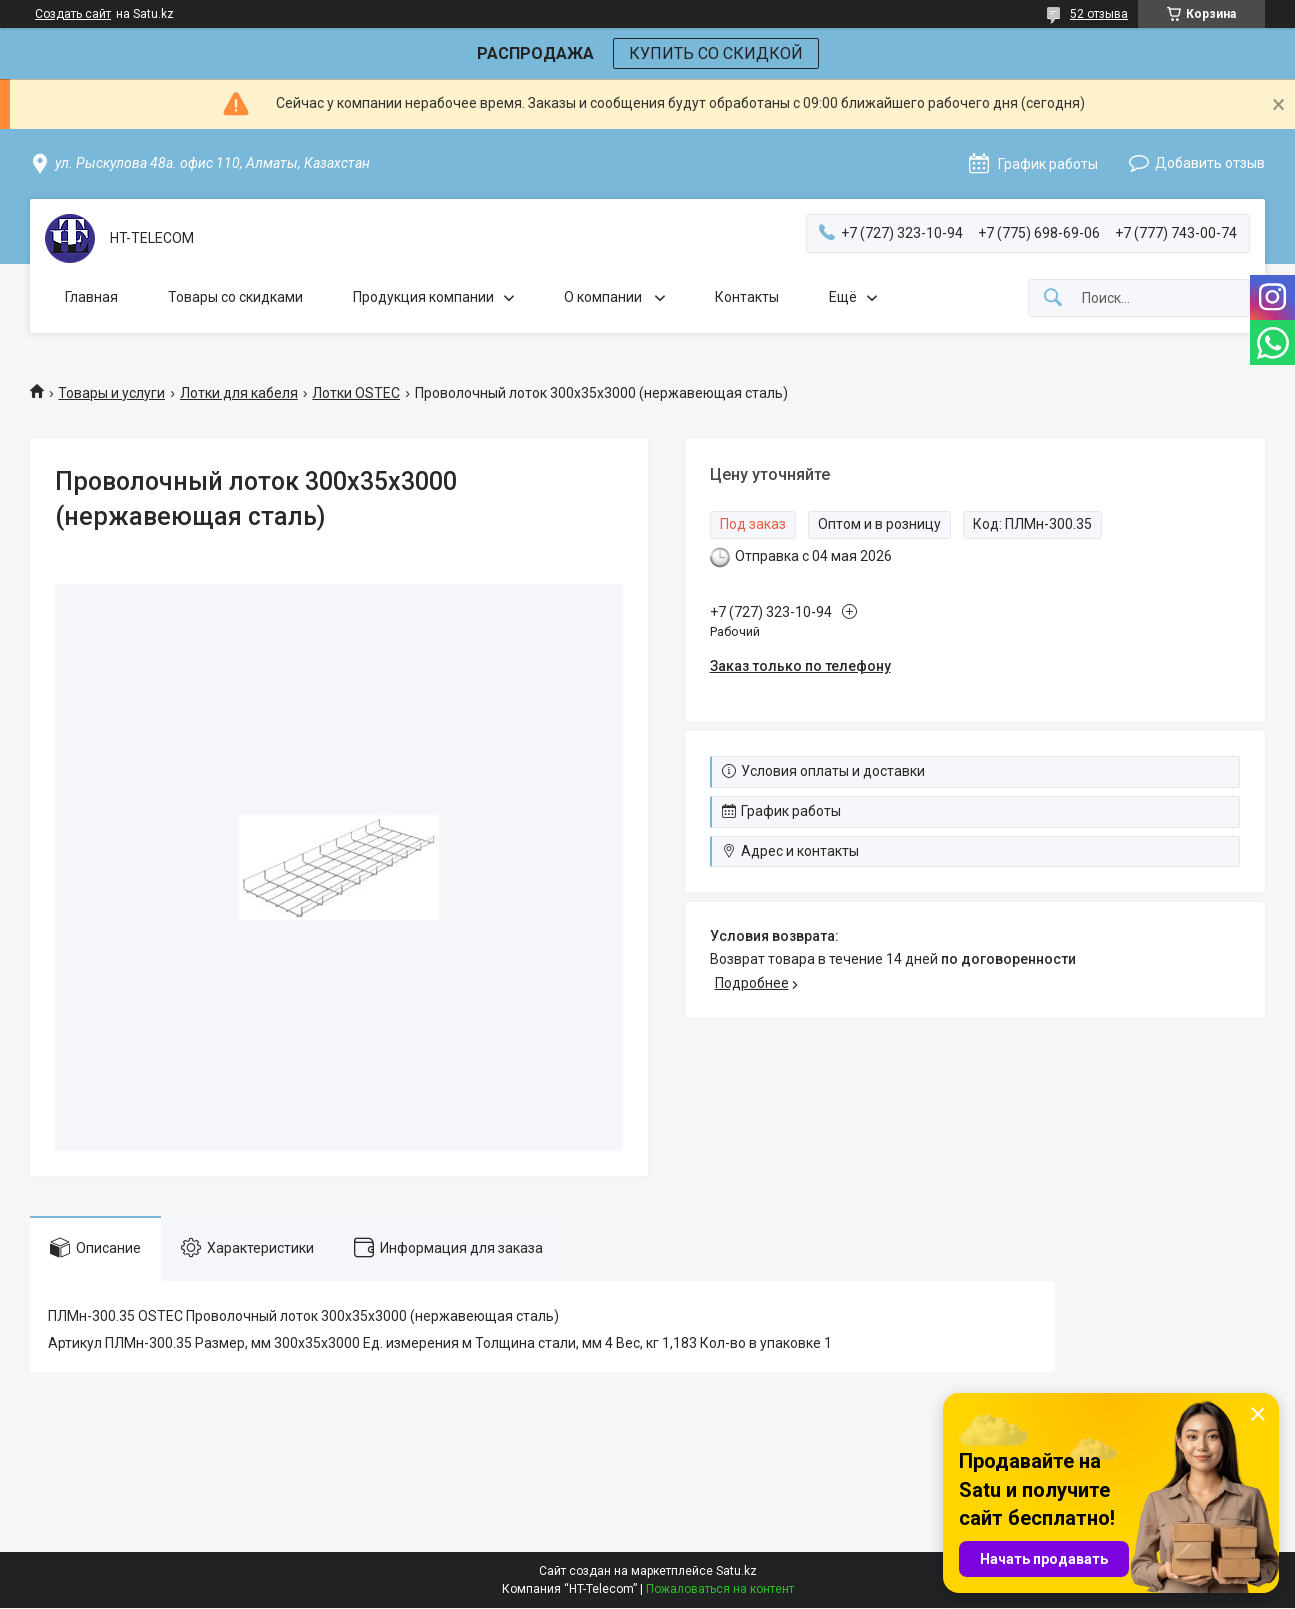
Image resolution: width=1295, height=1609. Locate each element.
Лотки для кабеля (239, 393)
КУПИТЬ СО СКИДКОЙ (716, 53)
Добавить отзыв (1210, 163)
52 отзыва (1099, 14)
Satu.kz (736, 1571)
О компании (604, 297)
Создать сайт (73, 14)
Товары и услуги (111, 393)
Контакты (747, 297)
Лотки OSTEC (356, 393)
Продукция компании (423, 297)
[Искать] (1053, 298)
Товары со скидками (235, 297)
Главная (91, 297)
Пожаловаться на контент (720, 1589)
